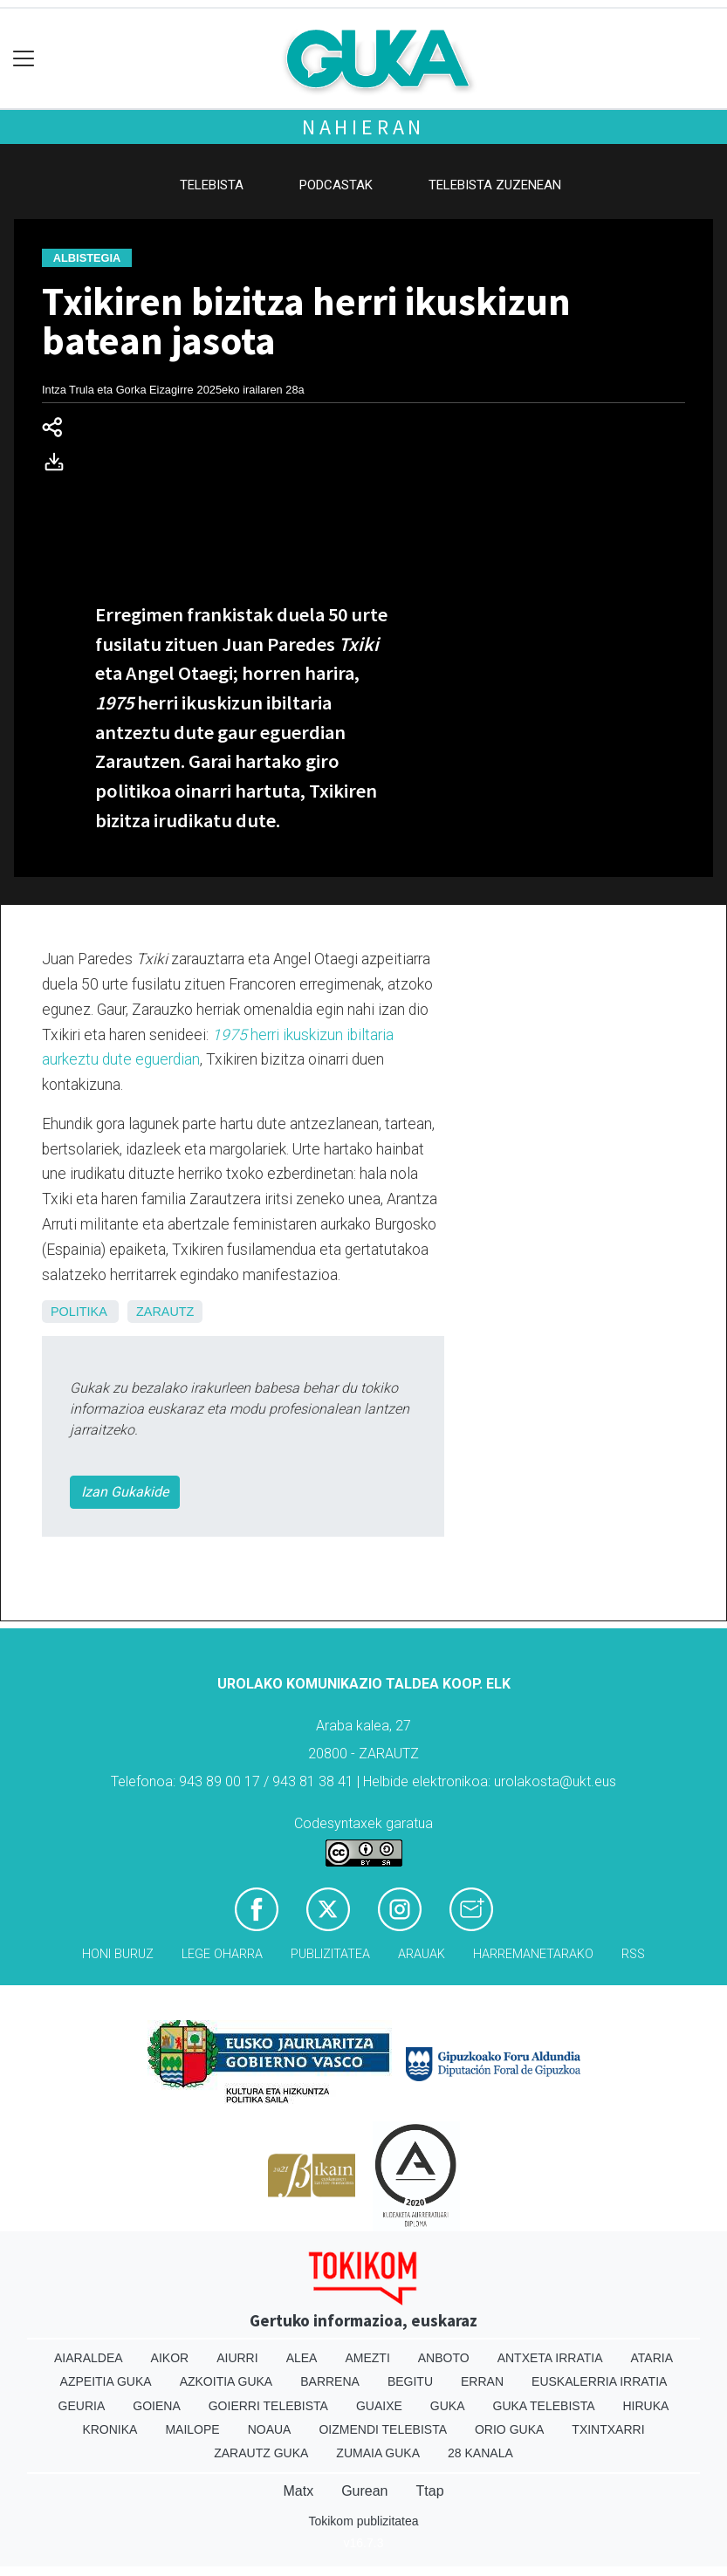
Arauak (421, 1954)
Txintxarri (608, 2429)
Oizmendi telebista (383, 2429)
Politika (78, 1312)
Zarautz (165, 1312)
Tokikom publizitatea (363, 2521)
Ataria (652, 2358)
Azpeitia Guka (106, 2381)
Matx (298, 2491)
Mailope (192, 2429)
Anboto (444, 2358)
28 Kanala (480, 2453)
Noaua (269, 2429)
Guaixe (379, 2406)
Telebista (211, 185)
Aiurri (236, 2358)
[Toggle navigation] (24, 59)
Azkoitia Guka (226, 2381)
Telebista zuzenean (495, 185)
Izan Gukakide (124, 1491)
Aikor (170, 2358)
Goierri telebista (268, 2406)
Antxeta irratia (550, 2358)
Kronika (109, 2429)
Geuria (82, 2406)
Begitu (410, 2381)
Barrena (330, 2381)
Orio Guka (509, 2429)
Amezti (367, 2358)
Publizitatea (330, 1954)
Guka (447, 2406)
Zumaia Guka (378, 2453)
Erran (482, 2381)
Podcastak (336, 185)
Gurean (364, 2491)
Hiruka (646, 2406)
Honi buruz (118, 1954)
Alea (302, 2358)
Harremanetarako (533, 1954)
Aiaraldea (88, 2358)
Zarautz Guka (261, 2453)
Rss (633, 1954)
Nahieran (363, 126)
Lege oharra (222, 1954)
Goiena (156, 2406)
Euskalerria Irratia (599, 2381)
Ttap (430, 2491)
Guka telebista (544, 2406)
